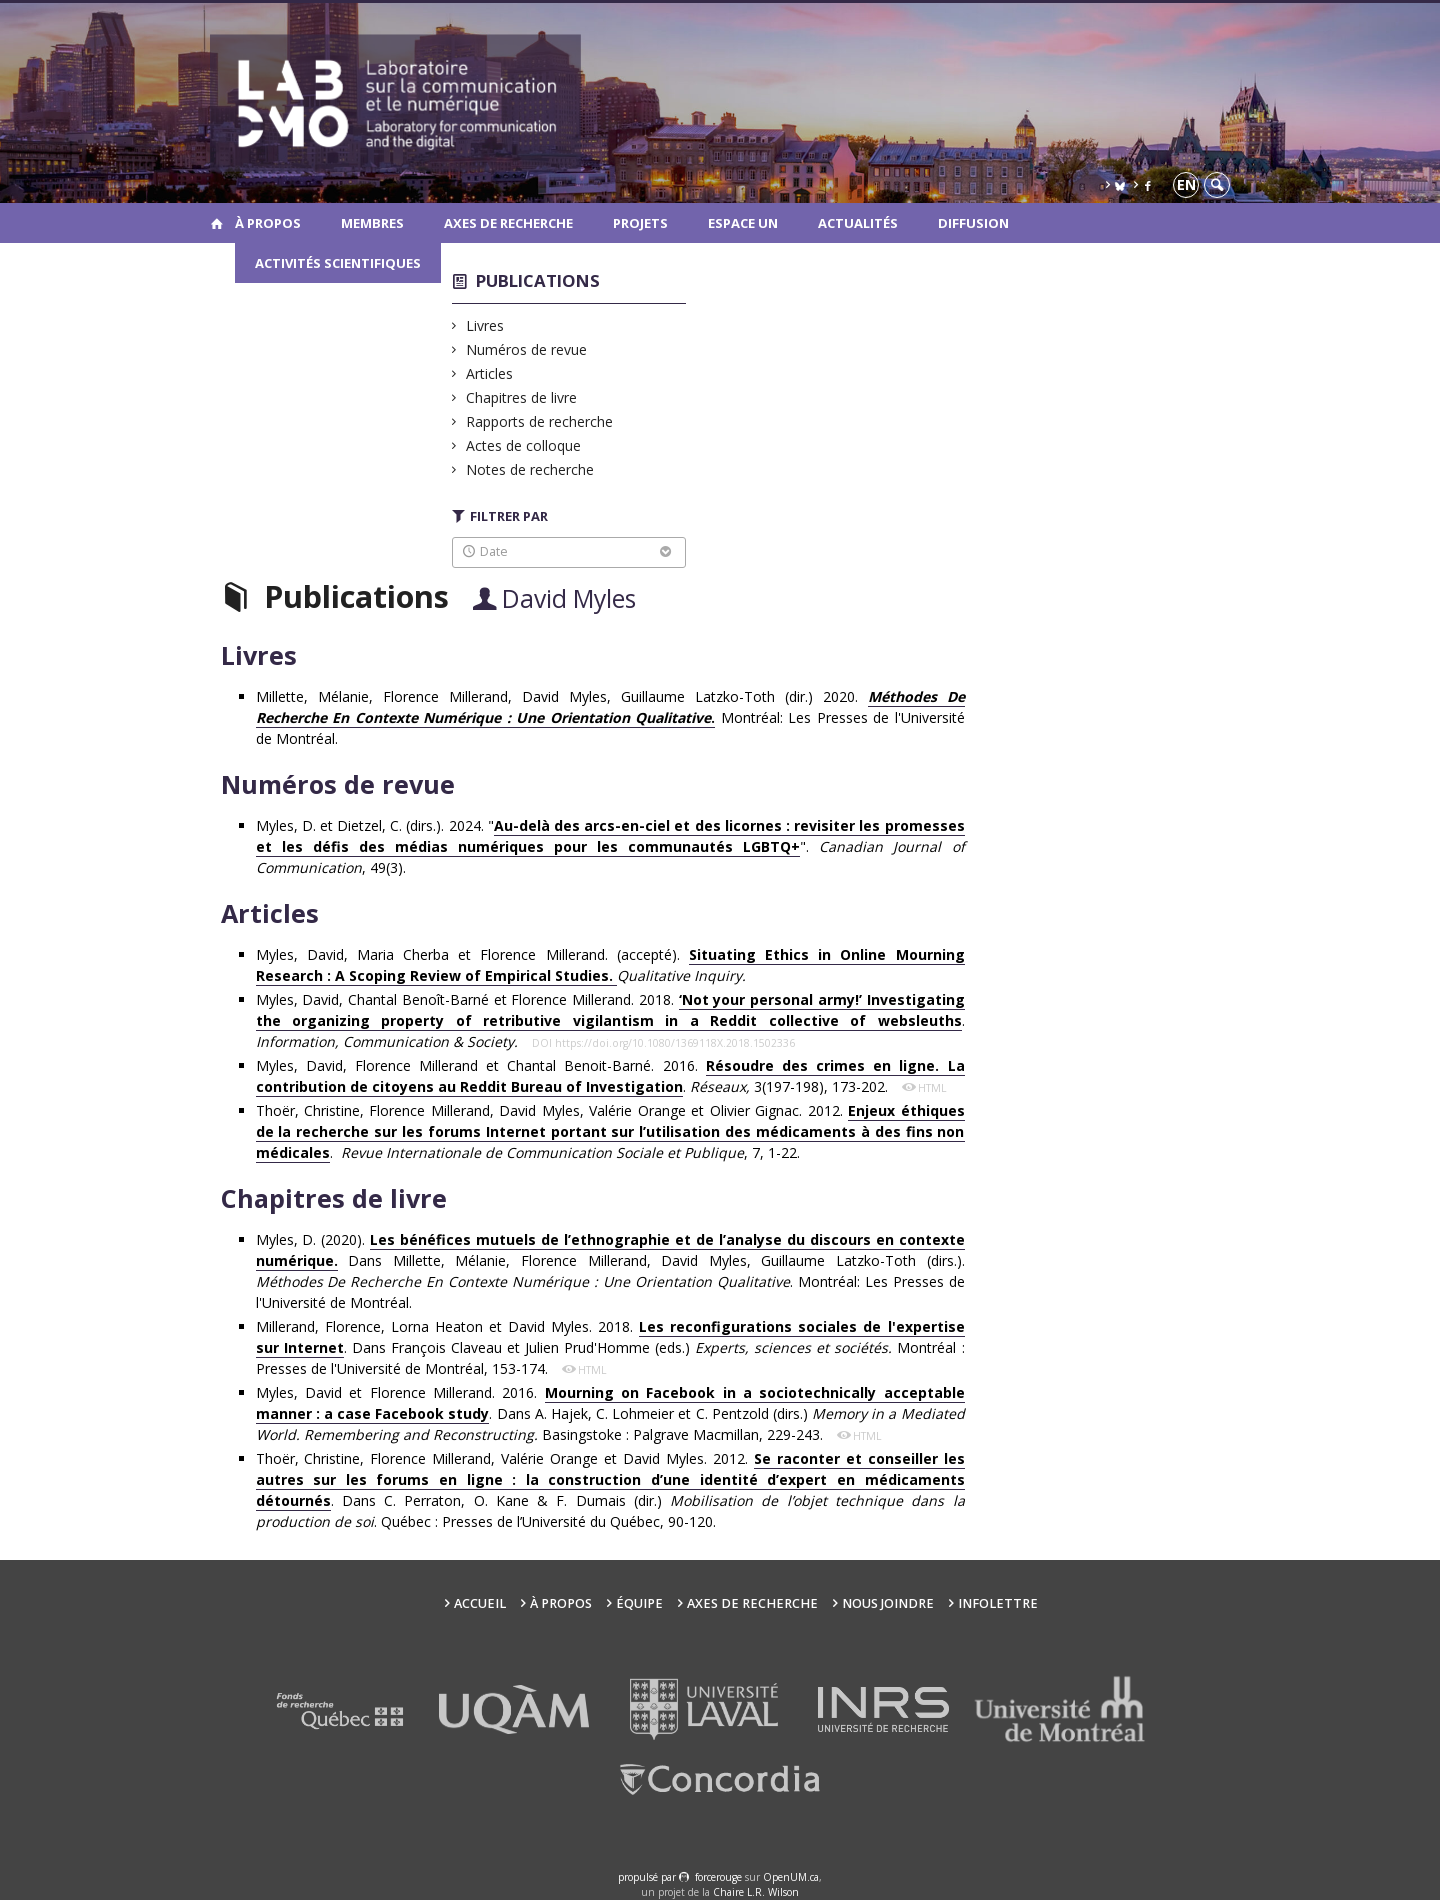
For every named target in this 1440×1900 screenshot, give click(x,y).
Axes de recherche (508, 223)
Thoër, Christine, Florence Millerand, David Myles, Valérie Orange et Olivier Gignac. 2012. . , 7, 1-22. (610, 1132)
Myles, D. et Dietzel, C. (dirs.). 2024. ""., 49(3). (610, 846)
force (718, 1877)
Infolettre (998, 1603)
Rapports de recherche (540, 421)
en (1186, 184)
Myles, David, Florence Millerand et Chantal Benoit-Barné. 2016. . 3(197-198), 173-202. (610, 1076)
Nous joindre (888, 1603)
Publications (538, 280)
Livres (485, 325)
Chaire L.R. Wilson (756, 1892)
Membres (372, 223)
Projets (640, 223)
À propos (268, 223)
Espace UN (743, 223)
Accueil (480, 1603)
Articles (490, 373)
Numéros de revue (527, 349)
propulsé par (648, 1877)
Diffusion (973, 223)
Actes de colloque (524, 445)
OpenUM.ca (791, 1877)
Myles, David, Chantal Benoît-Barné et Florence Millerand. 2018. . (610, 1020)
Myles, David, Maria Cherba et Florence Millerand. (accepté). (610, 965)
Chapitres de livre (522, 397)
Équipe (639, 1603)
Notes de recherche (530, 469)
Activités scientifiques (338, 263)
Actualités (858, 223)
